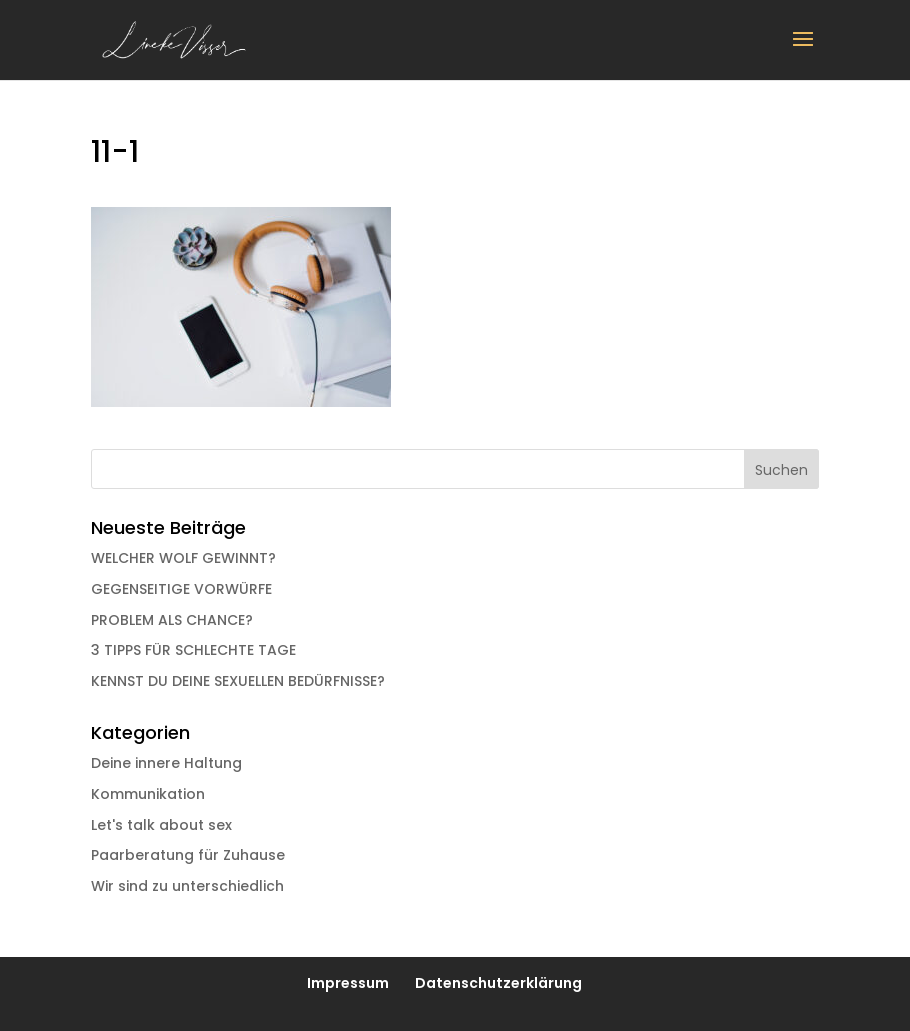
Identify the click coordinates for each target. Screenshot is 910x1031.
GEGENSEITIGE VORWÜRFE (181, 589)
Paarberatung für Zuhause (188, 855)
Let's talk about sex (161, 825)
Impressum (348, 983)
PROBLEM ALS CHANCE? (172, 620)
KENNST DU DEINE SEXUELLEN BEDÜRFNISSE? (238, 681)
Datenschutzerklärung (498, 983)
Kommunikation (148, 794)
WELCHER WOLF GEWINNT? (183, 558)
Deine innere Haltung (166, 763)
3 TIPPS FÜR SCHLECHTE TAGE (193, 650)
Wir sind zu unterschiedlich (187, 886)
